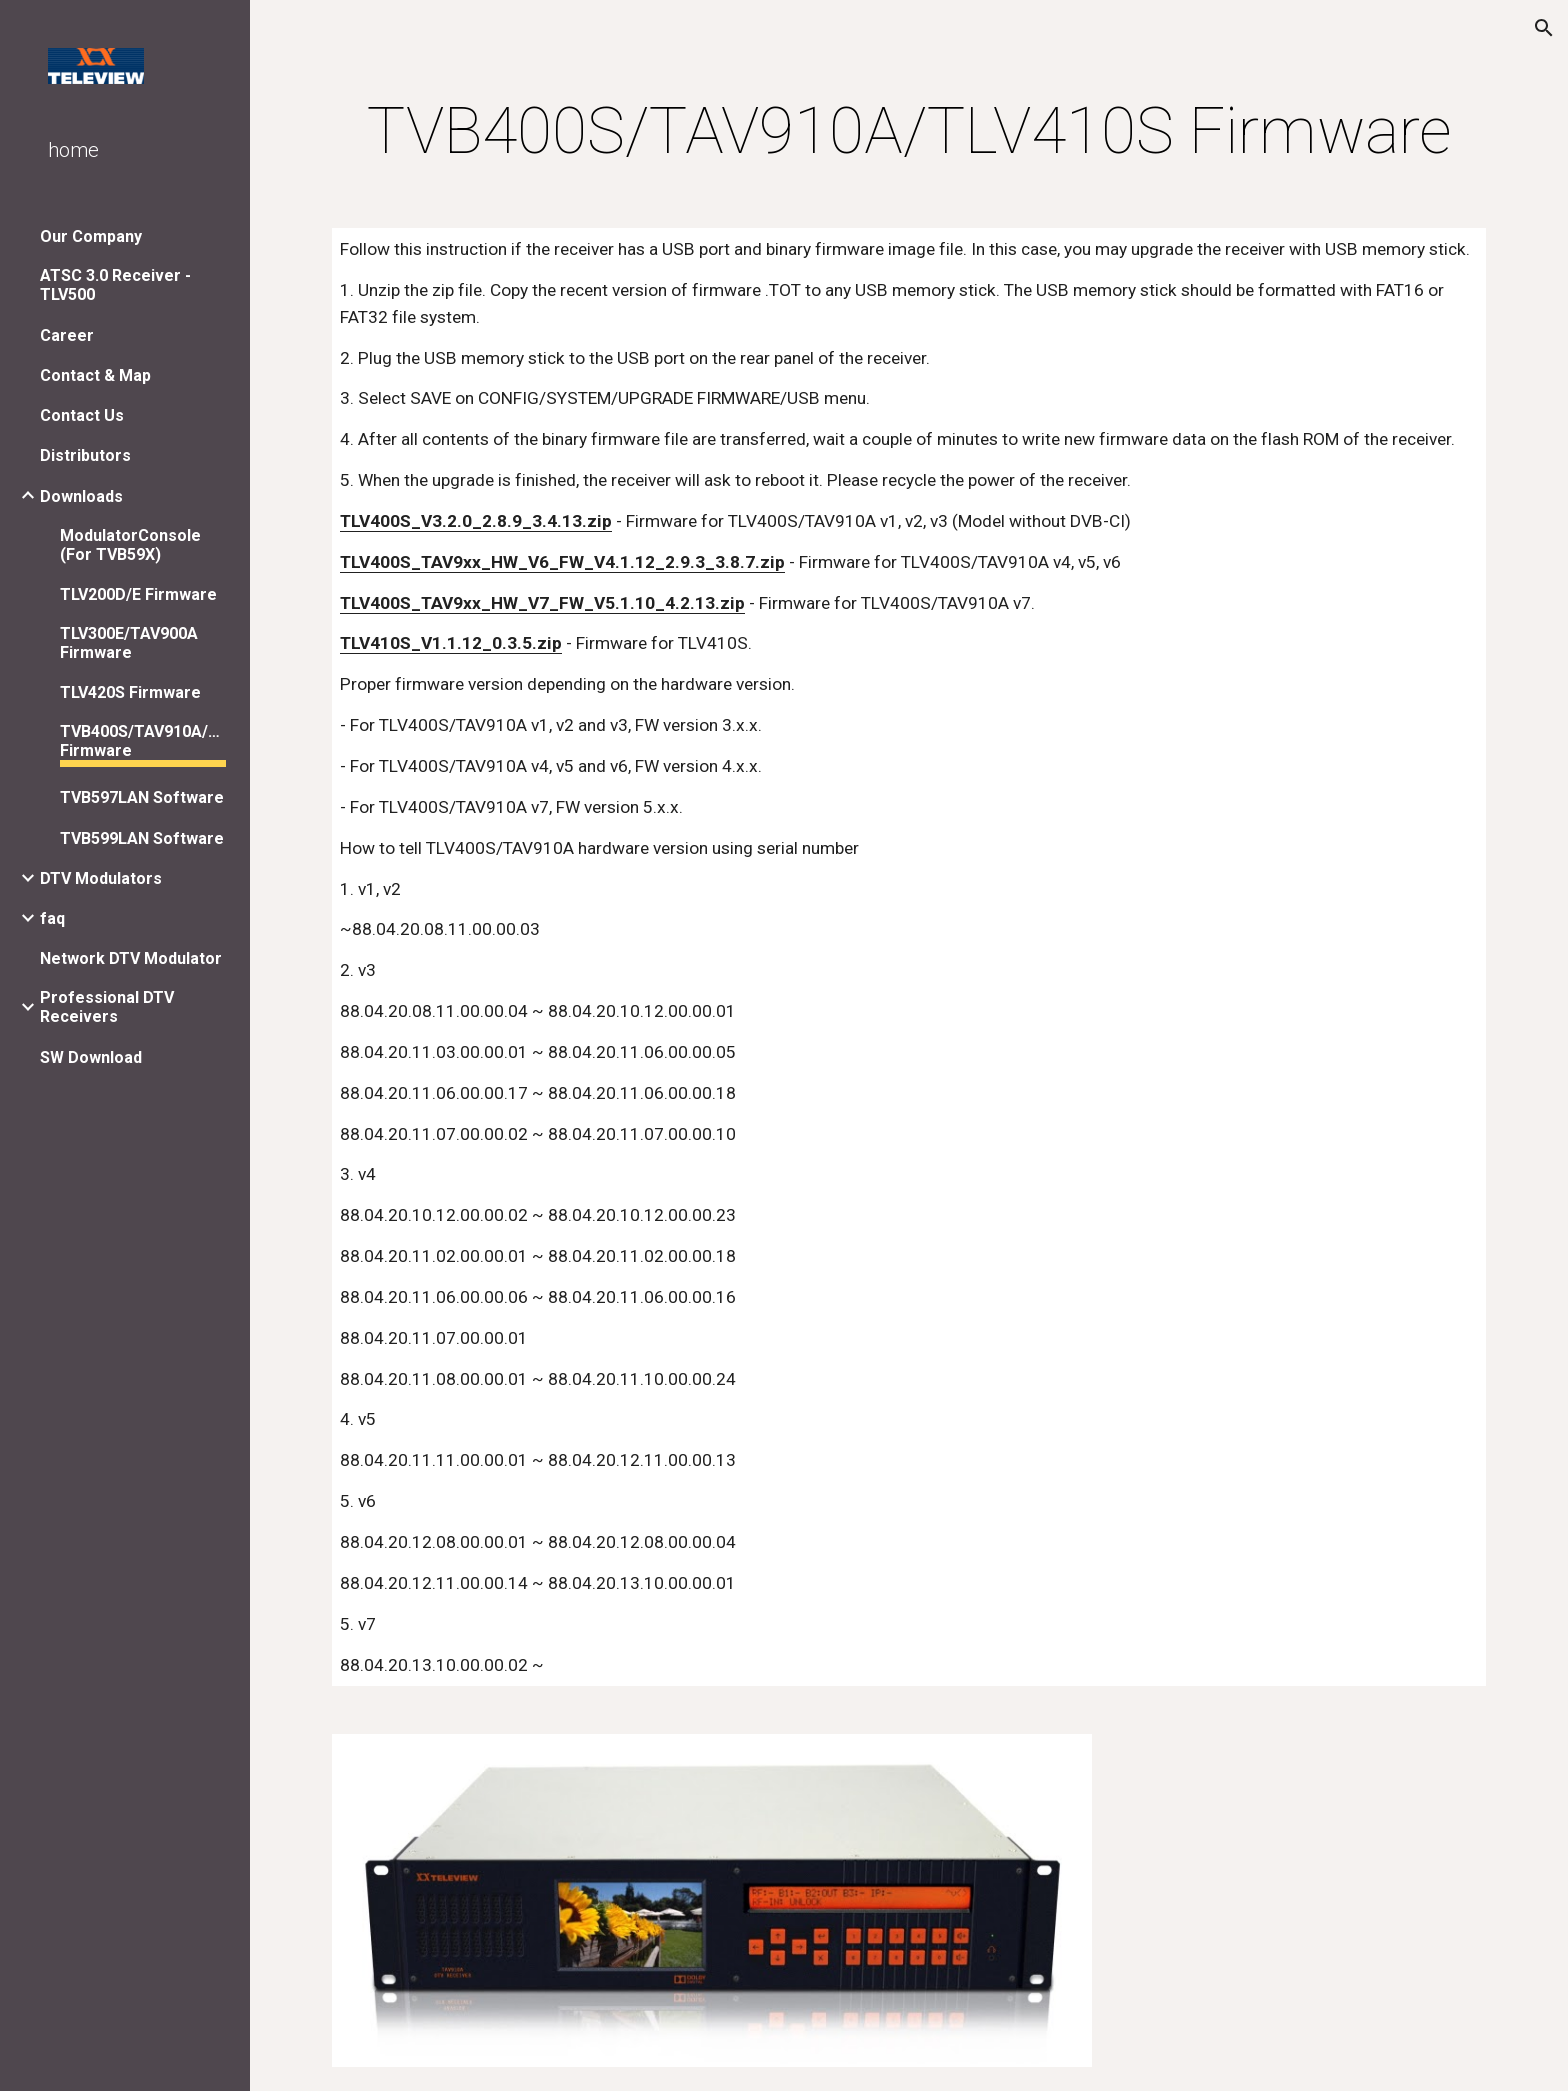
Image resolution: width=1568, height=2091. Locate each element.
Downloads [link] (81, 496)
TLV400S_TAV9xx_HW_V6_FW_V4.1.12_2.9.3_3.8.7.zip (562, 562)
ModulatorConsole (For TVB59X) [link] (130, 545)
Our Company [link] (91, 236)
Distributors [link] (85, 455)
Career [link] (67, 335)
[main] (909, 132)
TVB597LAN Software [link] (142, 797)
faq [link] (52, 918)
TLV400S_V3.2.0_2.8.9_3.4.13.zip (476, 521)
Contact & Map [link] (95, 375)
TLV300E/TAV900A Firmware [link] (129, 643)
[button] (1544, 28)
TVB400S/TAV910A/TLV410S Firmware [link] (143, 741)
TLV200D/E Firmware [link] (138, 594)
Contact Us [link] (82, 415)
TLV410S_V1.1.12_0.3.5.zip (451, 643)
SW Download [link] (91, 1057)
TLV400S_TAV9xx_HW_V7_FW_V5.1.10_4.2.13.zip (542, 603)
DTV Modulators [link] (101, 878)
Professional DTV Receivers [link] (107, 1007)
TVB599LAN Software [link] (142, 838)
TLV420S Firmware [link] (130, 692)
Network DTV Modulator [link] (131, 958)
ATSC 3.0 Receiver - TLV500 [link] (115, 285)
